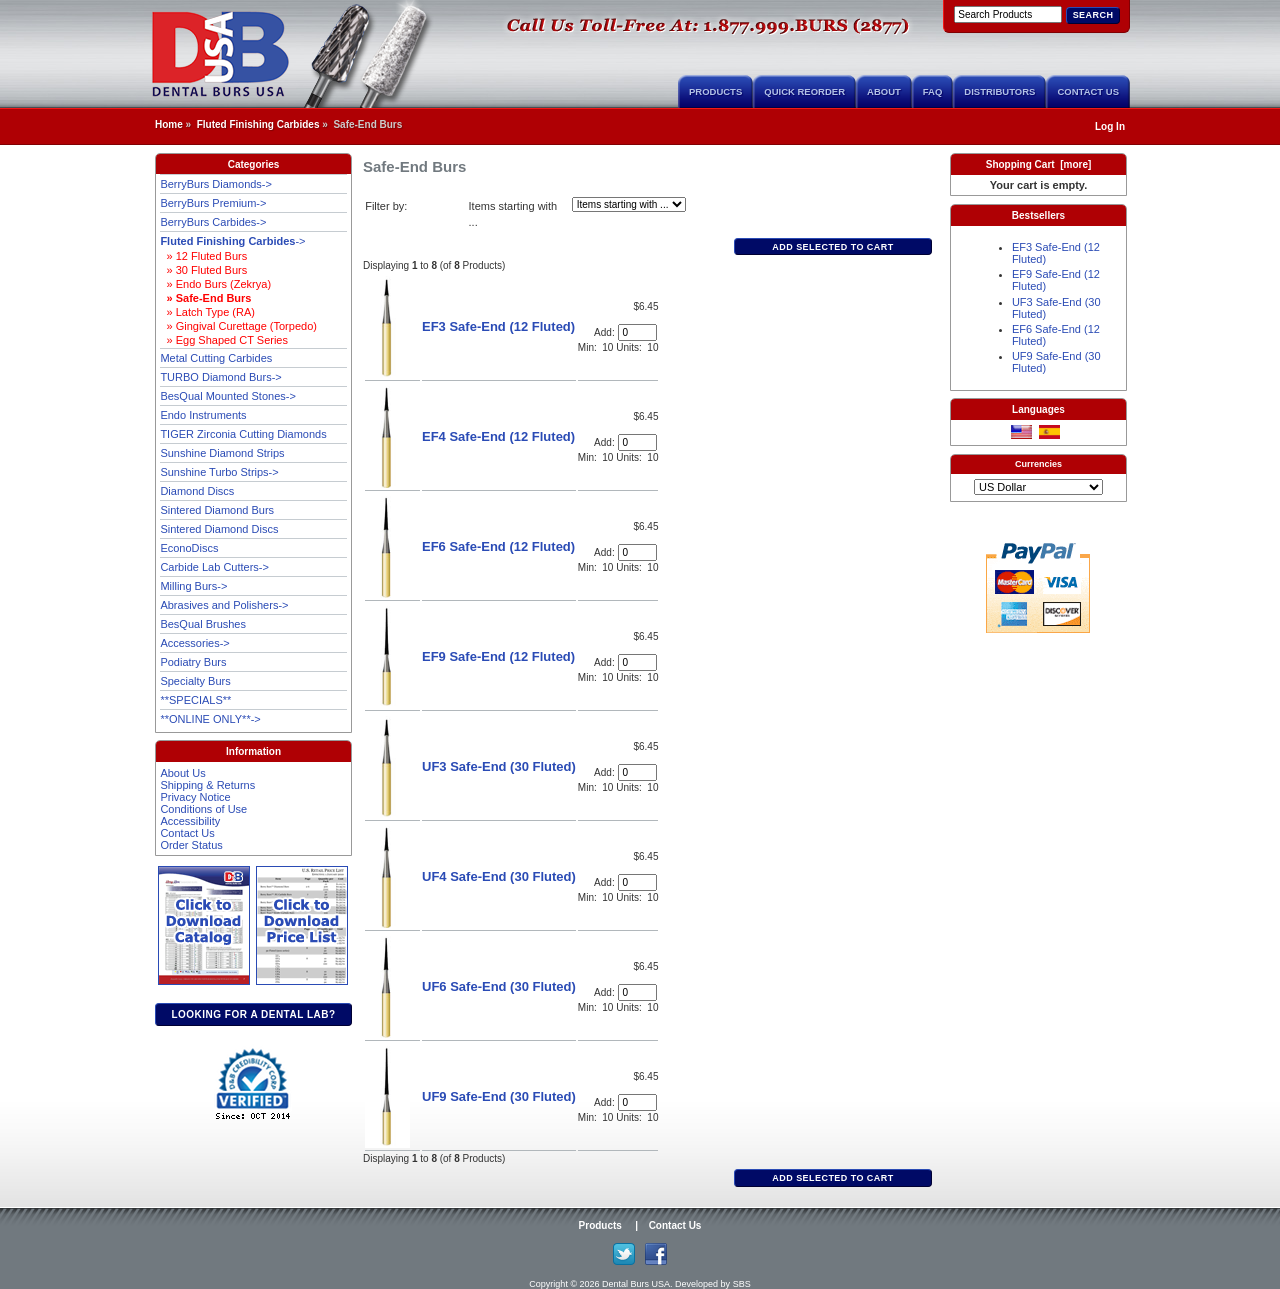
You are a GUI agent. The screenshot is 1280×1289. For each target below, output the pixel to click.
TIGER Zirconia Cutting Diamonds (243, 434)
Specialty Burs (195, 681)
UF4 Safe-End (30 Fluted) (499, 876)
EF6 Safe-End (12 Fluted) (498, 546)
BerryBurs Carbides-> (213, 222)
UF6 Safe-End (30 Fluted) (499, 986)
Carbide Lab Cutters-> (214, 567)
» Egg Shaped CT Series (224, 340)
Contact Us (1088, 91)
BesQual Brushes (203, 624)
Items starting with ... (513, 214)
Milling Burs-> (193, 586)
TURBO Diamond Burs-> (220, 377)
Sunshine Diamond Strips (222, 453)
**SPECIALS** (195, 700)
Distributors (999, 91)
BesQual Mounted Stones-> (227, 396)
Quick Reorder (804, 91)
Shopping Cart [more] (1039, 164)
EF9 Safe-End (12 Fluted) (498, 656)
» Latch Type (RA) (207, 312)
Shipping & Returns (207, 785)
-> (232, 241)
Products (715, 91)
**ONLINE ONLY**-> (210, 719)
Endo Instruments (203, 415)
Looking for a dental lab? (253, 1014)
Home (169, 124)
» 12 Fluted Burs (203, 256)
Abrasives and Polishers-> (224, 605)
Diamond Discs (197, 491)
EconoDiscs (189, 548)
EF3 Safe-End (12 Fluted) (498, 326)
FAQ (933, 91)
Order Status (191, 845)
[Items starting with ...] (629, 204)
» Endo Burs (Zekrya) (215, 284)
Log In (1110, 126)
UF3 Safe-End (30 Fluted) (499, 766)
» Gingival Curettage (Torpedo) (238, 326)
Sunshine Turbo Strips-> (219, 472)
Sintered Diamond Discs (219, 529)
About (884, 91)
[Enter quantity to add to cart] (637, 332)
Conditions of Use (203, 809)
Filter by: (386, 206)
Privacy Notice (195, 797)
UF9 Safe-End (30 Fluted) (499, 1096)
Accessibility (190, 821)
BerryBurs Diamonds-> (216, 184)
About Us (182, 773)
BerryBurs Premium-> (213, 203)
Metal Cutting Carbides (216, 358)
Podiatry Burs (193, 662)
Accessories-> (194, 643)
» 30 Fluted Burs (203, 270)
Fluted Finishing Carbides (258, 124)
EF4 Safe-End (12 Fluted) (498, 436)
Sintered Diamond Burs (217, 510)
